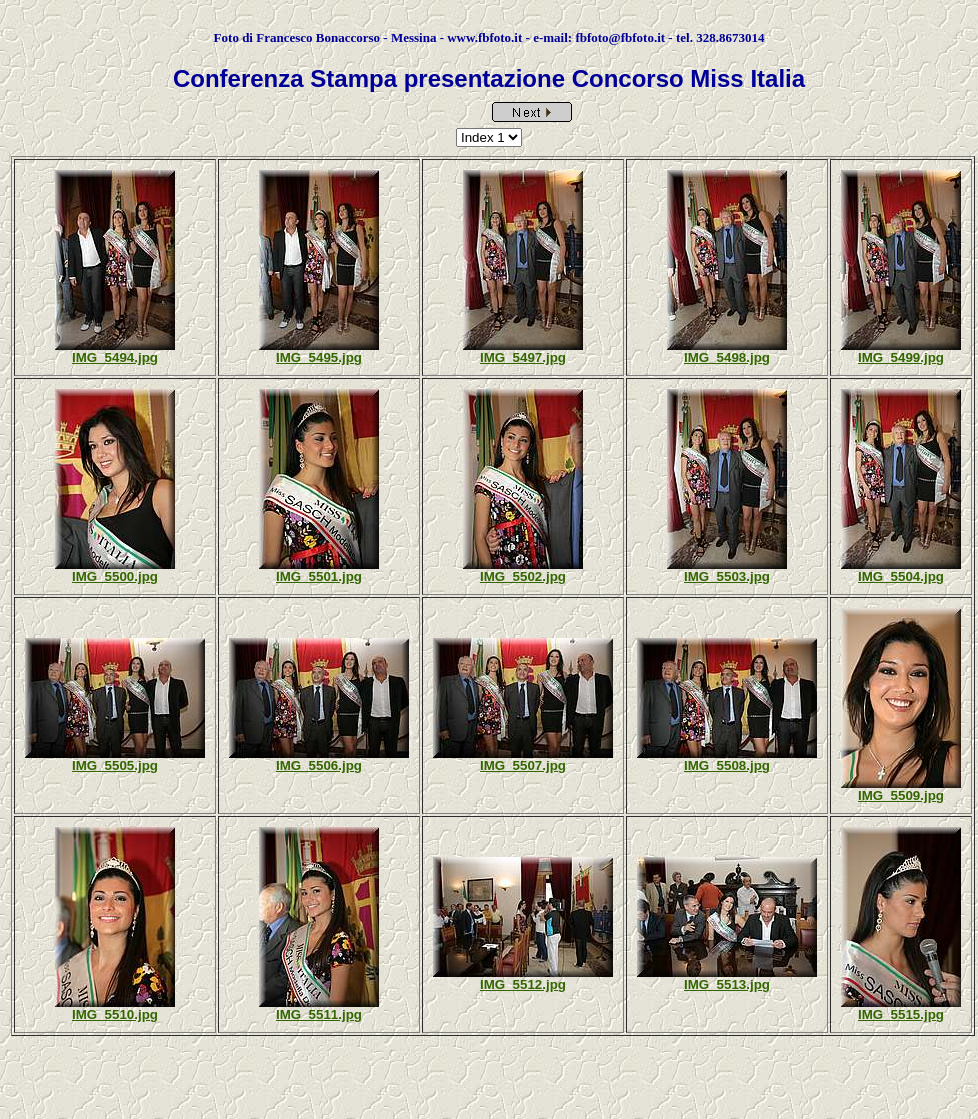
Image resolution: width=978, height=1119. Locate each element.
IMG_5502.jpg (523, 576)
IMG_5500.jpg (115, 576)
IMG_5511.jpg (319, 1014)
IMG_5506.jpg (319, 765)
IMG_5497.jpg (523, 357)
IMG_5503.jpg (727, 576)
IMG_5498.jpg (727, 357)
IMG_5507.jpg (523, 765)
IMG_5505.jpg (115, 765)
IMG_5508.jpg (727, 765)
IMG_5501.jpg (319, 576)
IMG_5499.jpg (901, 357)
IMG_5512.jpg (523, 984)
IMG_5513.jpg (727, 984)
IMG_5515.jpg (901, 1014)
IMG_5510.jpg (115, 1014)
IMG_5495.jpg (319, 357)
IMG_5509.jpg (901, 795)
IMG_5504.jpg (901, 576)
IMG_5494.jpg (115, 357)
